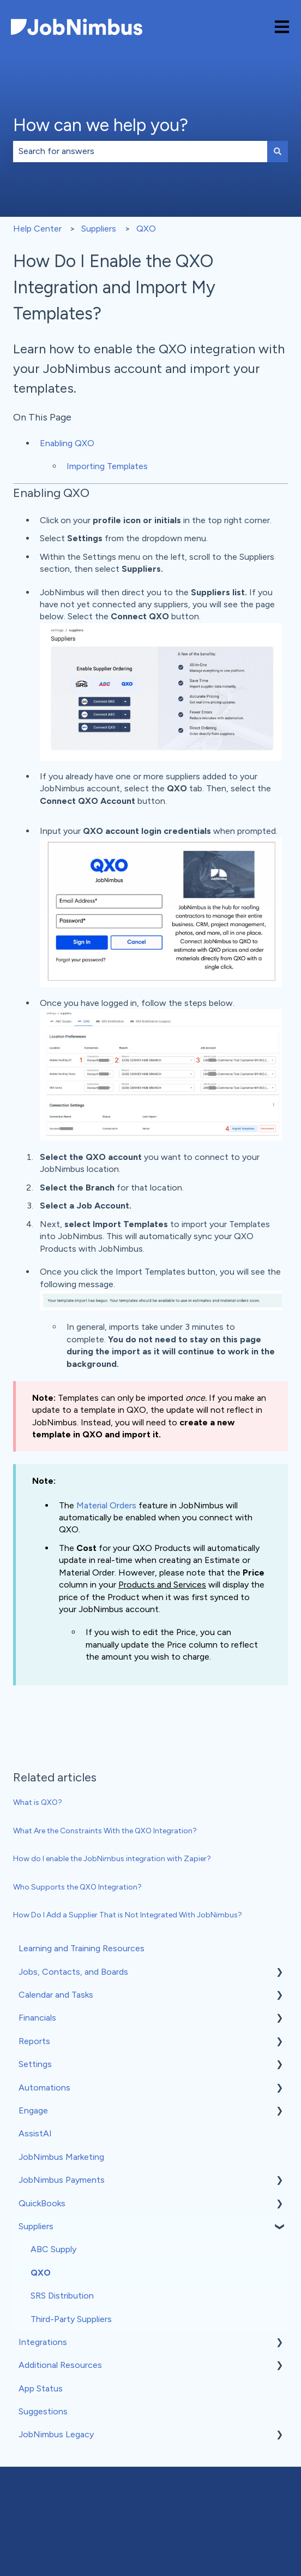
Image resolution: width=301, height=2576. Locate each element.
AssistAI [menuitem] (35, 2133)
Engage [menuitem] (33, 2110)
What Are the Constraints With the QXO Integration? (105, 1830)
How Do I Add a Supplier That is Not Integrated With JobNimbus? (127, 1915)
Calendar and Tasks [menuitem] (56, 1994)
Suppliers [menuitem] (36, 2226)
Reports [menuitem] (34, 2041)
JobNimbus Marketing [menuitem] (61, 2157)
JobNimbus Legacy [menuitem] (56, 2434)
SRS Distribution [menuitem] (62, 2295)
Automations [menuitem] (44, 2087)
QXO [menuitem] (41, 2272)
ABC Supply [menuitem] (53, 2249)
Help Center (37, 228)
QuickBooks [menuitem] (42, 2203)
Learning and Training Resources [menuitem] (82, 1948)
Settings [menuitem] (35, 2064)
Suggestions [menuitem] (43, 2411)
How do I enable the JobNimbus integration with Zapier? (112, 1858)
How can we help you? (100, 125)
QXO (146, 228)
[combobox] (140, 151)
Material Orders (106, 1505)
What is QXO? (37, 1802)
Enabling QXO (67, 443)
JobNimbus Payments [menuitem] (62, 2180)
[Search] (277, 151)
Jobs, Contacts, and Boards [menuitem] (73, 1972)
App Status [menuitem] (41, 2388)
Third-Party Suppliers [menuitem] (71, 2319)
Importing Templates (107, 466)
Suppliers (98, 228)
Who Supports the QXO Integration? (77, 1887)
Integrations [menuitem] (43, 2342)
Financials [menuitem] (37, 2017)
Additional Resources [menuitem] (60, 2365)
